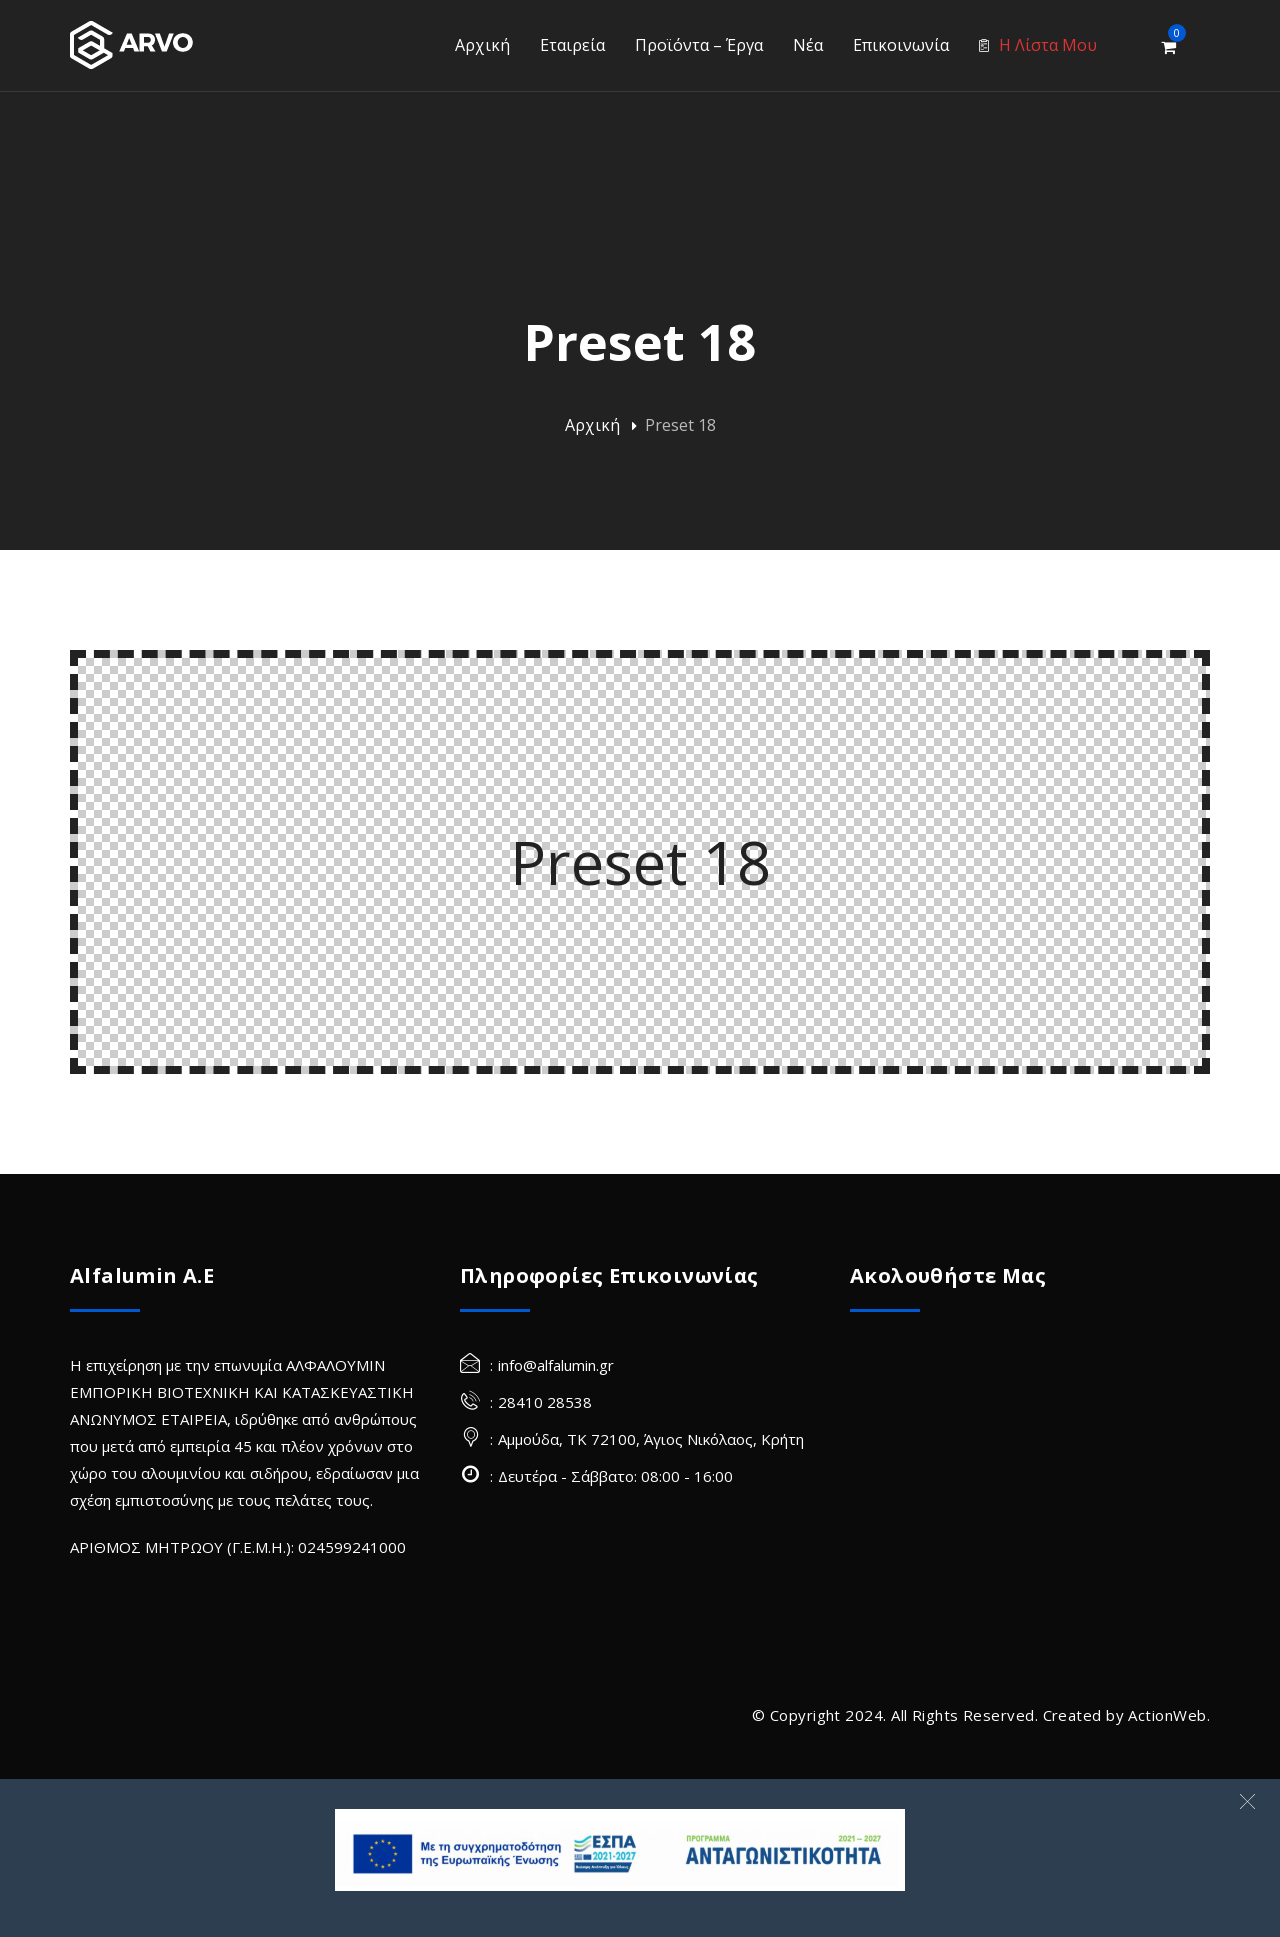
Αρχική (592, 425)
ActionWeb (1167, 1715)
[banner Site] (620, 1850)
